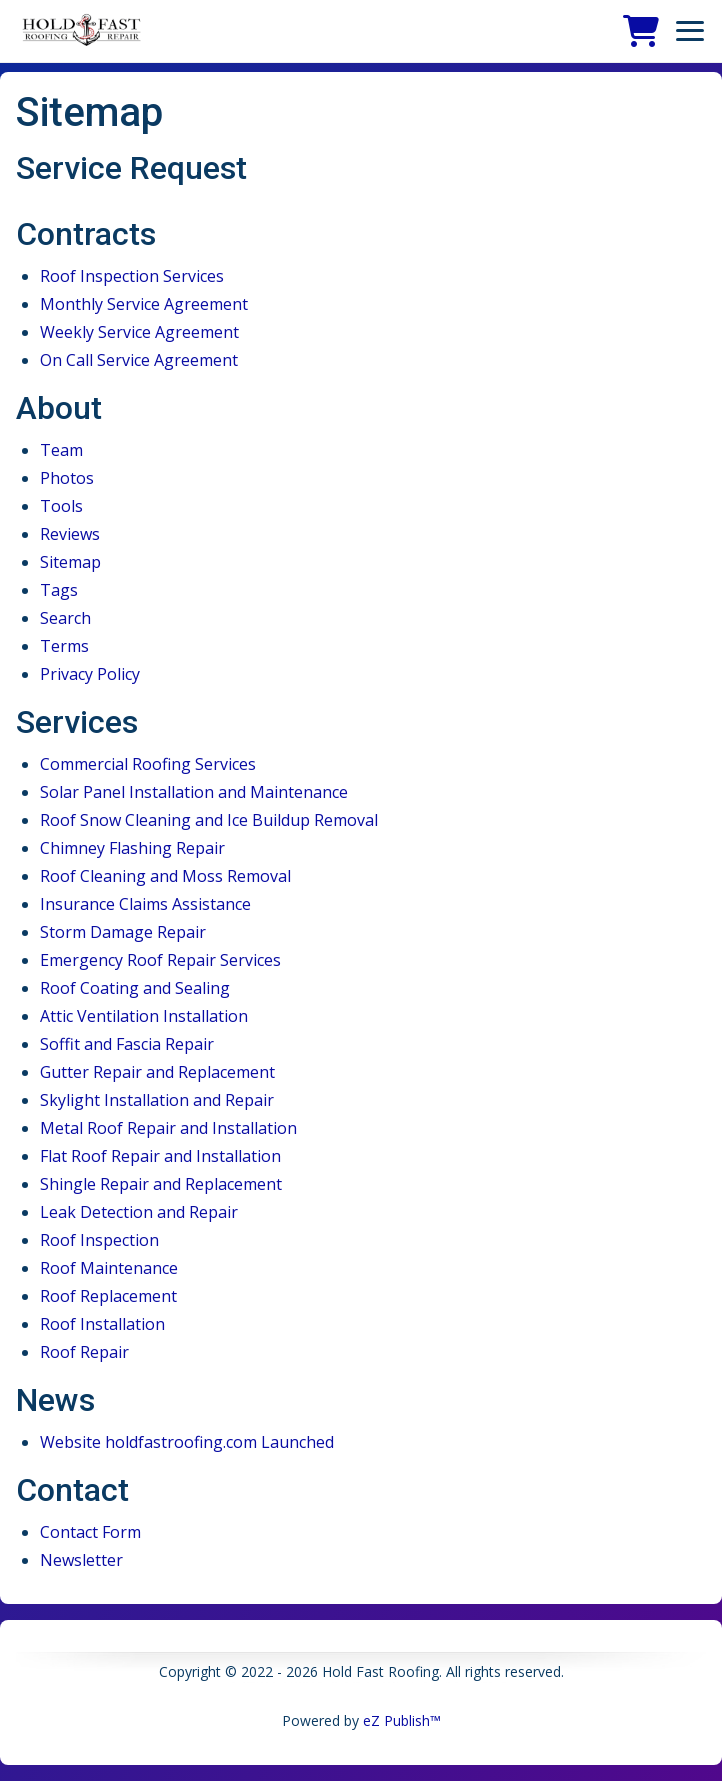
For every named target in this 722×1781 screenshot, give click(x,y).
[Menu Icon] (690, 31)
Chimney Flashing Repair (132, 848)
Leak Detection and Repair (139, 1212)
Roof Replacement (108, 1296)
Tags (59, 590)
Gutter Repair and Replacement (157, 1072)
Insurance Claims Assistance (145, 904)
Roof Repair (84, 1352)
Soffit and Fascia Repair (127, 1044)
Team (61, 450)
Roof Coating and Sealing (135, 988)
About (59, 408)
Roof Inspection (99, 1240)
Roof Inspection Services (132, 276)
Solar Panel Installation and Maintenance (194, 792)
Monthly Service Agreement (144, 304)
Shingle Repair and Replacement (161, 1184)
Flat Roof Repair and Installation (160, 1156)
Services (77, 722)
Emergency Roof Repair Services (160, 960)
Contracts (86, 234)
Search (65, 618)
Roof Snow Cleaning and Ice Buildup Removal (209, 820)
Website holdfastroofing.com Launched (187, 1442)
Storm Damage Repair (123, 932)
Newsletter (81, 1560)
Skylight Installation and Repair (157, 1100)
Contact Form (90, 1532)
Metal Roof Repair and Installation (168, 1128)
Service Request (131, 168)
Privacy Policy (90, 674)
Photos (67, 478)
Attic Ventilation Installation (144, 1016)
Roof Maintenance (109, 1268)
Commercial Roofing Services (148, 764)
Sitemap (70, 562)
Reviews (70, 534)
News (55, 1400)
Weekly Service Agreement (139, 332)
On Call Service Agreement (139, 360)
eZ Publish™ (402, 1720)
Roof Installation (102, 1324)
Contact (72, 1490)
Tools (61, 506)
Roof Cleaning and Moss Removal (165, 876)
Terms (64, 646)
